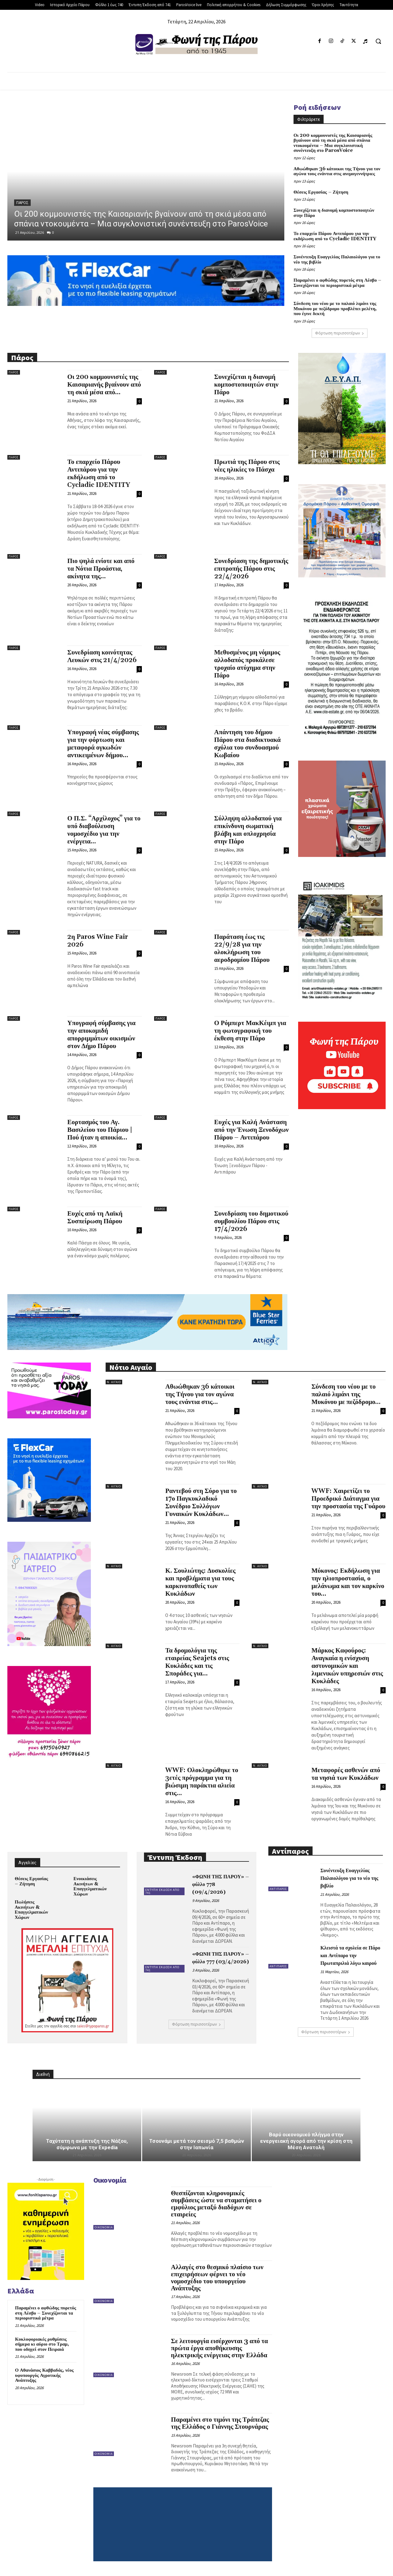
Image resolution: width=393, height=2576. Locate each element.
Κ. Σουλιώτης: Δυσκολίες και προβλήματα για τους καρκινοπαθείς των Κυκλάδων (200, 1582)
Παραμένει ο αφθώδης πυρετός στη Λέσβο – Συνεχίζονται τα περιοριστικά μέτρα (337, 282)
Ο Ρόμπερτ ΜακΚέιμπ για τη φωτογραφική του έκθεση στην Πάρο (250, 1031)
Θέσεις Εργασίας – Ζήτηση (321, 192)
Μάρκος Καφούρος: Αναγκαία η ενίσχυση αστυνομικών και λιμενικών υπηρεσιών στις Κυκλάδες (347, 1666)
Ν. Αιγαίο (114, 1382)
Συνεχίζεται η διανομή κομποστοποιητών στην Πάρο (334, 212)
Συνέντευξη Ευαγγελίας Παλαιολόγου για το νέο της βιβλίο (337, 259)
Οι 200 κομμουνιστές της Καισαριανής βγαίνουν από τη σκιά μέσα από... (104, 384)
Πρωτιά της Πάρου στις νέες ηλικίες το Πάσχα (247, 466)
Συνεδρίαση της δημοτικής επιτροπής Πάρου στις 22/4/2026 (251, 568)
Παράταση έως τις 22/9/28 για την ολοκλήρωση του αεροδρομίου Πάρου (242, 948)
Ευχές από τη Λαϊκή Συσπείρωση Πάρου (95, 1217)
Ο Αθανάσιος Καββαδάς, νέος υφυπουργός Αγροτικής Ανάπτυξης (44, 2375)
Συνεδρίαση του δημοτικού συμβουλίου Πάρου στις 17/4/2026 (251, 1221)
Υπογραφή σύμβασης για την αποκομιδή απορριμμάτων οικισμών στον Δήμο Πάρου (101, 1034)
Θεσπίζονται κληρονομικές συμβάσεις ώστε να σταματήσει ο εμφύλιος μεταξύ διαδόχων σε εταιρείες (216, 2204)
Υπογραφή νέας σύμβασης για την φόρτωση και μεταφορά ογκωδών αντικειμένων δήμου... (103, 743)
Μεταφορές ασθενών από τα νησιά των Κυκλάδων (345, 1774)
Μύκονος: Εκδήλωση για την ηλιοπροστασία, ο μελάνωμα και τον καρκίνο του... (347, 1582)
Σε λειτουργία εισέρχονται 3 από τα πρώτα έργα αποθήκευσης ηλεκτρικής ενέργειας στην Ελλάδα (219, 2348)
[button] (378, 41)
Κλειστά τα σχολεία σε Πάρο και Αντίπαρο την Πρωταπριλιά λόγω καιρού (350, 1955)
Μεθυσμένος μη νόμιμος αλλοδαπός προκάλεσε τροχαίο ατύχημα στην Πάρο (247, 664)
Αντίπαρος (278, 1889)
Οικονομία (104, 2227)
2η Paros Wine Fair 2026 (97, 941)
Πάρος (22, 203)
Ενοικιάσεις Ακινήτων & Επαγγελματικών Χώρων (90, 1886)
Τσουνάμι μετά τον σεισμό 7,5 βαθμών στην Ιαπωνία (196, 2144)
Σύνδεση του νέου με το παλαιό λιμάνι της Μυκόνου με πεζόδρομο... (346, 1394)
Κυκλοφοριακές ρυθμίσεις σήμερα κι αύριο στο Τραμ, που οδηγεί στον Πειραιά (42, 2344)
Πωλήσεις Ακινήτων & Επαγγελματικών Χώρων (31, 1909)
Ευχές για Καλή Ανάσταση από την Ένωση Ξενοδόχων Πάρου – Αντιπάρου (251, 1130)
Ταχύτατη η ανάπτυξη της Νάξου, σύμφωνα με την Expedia (87, 2144)
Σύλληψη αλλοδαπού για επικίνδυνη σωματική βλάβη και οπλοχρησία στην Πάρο (248, 830)
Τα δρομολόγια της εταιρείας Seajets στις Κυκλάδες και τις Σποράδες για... (197, 1662)
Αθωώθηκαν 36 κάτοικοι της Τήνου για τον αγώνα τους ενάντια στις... (199, 1394)
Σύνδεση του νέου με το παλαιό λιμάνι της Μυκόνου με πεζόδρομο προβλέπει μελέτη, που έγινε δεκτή (335, 309)
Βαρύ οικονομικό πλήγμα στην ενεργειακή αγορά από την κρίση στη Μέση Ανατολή (306, 2140)
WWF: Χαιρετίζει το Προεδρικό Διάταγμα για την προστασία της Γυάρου (348, 1498)
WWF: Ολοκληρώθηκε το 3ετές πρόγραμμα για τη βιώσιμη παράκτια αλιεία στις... (201, 1781)
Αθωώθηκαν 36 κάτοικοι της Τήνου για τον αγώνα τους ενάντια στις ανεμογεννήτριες (337, 171)
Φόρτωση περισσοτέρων (339, 333)
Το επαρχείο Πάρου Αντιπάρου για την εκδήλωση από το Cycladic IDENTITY (335, 236)
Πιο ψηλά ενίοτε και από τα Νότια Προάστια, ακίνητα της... (100, 568)
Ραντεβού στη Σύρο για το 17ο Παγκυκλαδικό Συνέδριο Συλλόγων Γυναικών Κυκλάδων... (201, 1502)
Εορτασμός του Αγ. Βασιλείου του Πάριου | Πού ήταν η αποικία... (99, 1130)
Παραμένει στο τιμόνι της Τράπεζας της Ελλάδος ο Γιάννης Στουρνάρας (220, 2423)
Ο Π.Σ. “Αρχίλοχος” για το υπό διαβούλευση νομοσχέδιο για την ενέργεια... (103, 830)
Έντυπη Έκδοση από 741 (162, 1891)
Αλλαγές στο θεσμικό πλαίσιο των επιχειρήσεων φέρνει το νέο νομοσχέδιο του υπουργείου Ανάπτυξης (217, 2278)
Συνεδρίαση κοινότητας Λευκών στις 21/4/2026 (102, 656)
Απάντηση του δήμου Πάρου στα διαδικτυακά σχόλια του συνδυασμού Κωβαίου (247, 743)
